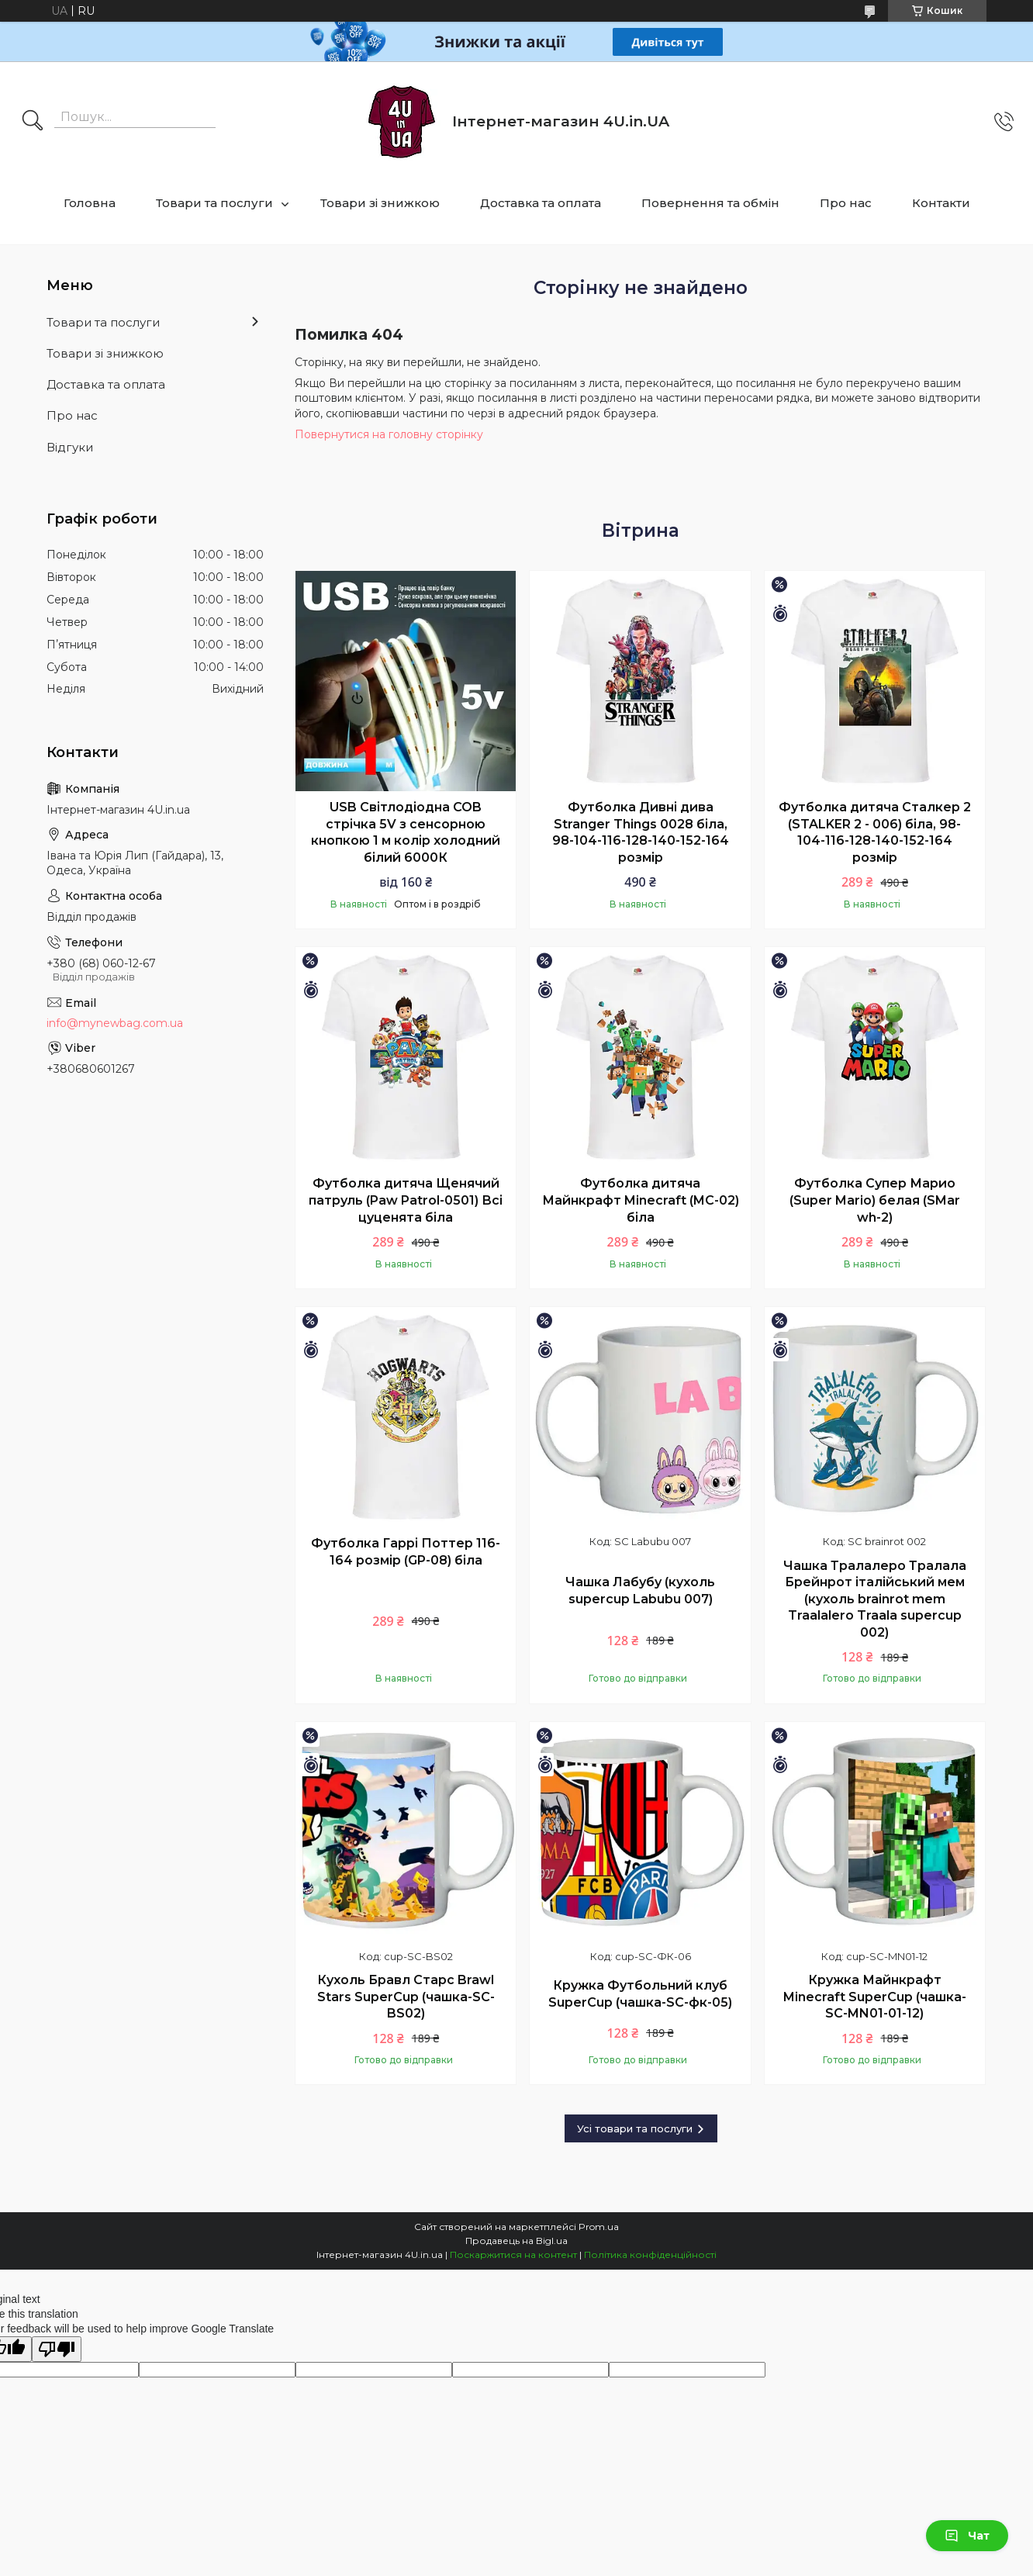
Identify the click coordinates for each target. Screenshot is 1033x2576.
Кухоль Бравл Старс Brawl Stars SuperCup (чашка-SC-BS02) (406, 1997)
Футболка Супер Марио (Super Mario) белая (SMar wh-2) (874, 1200)
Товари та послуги (214, 202)
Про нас (846, 202)
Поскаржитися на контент (513, 2254)
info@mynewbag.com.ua (115, 1023)
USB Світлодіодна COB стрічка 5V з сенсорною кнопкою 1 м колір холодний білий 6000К (405, 832)
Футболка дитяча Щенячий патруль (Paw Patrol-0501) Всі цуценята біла (406, 1200)
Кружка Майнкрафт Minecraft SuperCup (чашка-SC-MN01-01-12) (874, 1997)
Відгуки (70, 447)
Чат (967, 2536)
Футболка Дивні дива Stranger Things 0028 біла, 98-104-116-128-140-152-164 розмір (640, 832)
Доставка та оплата (540, 202)
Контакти (941, 202)
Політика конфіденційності (650, 2254)
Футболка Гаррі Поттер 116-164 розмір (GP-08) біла (405, 1552)
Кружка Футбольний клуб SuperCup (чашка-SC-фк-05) (640, 1994)
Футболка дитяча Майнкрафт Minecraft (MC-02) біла (640, 1200)
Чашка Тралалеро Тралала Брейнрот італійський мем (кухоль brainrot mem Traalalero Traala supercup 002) (874, 1599)
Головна (90, 202)
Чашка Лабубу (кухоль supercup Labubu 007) (640, 1590)
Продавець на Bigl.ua (516, 2240)
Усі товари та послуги (635, 2128)
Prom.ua (599, 2226)
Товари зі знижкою (380, 202)
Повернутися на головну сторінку (389, 434)
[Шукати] (33, 122)
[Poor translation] (56, 2349)
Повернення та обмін (710, 202)
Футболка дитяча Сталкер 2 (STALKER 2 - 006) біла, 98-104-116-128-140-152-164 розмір (875, 832)
